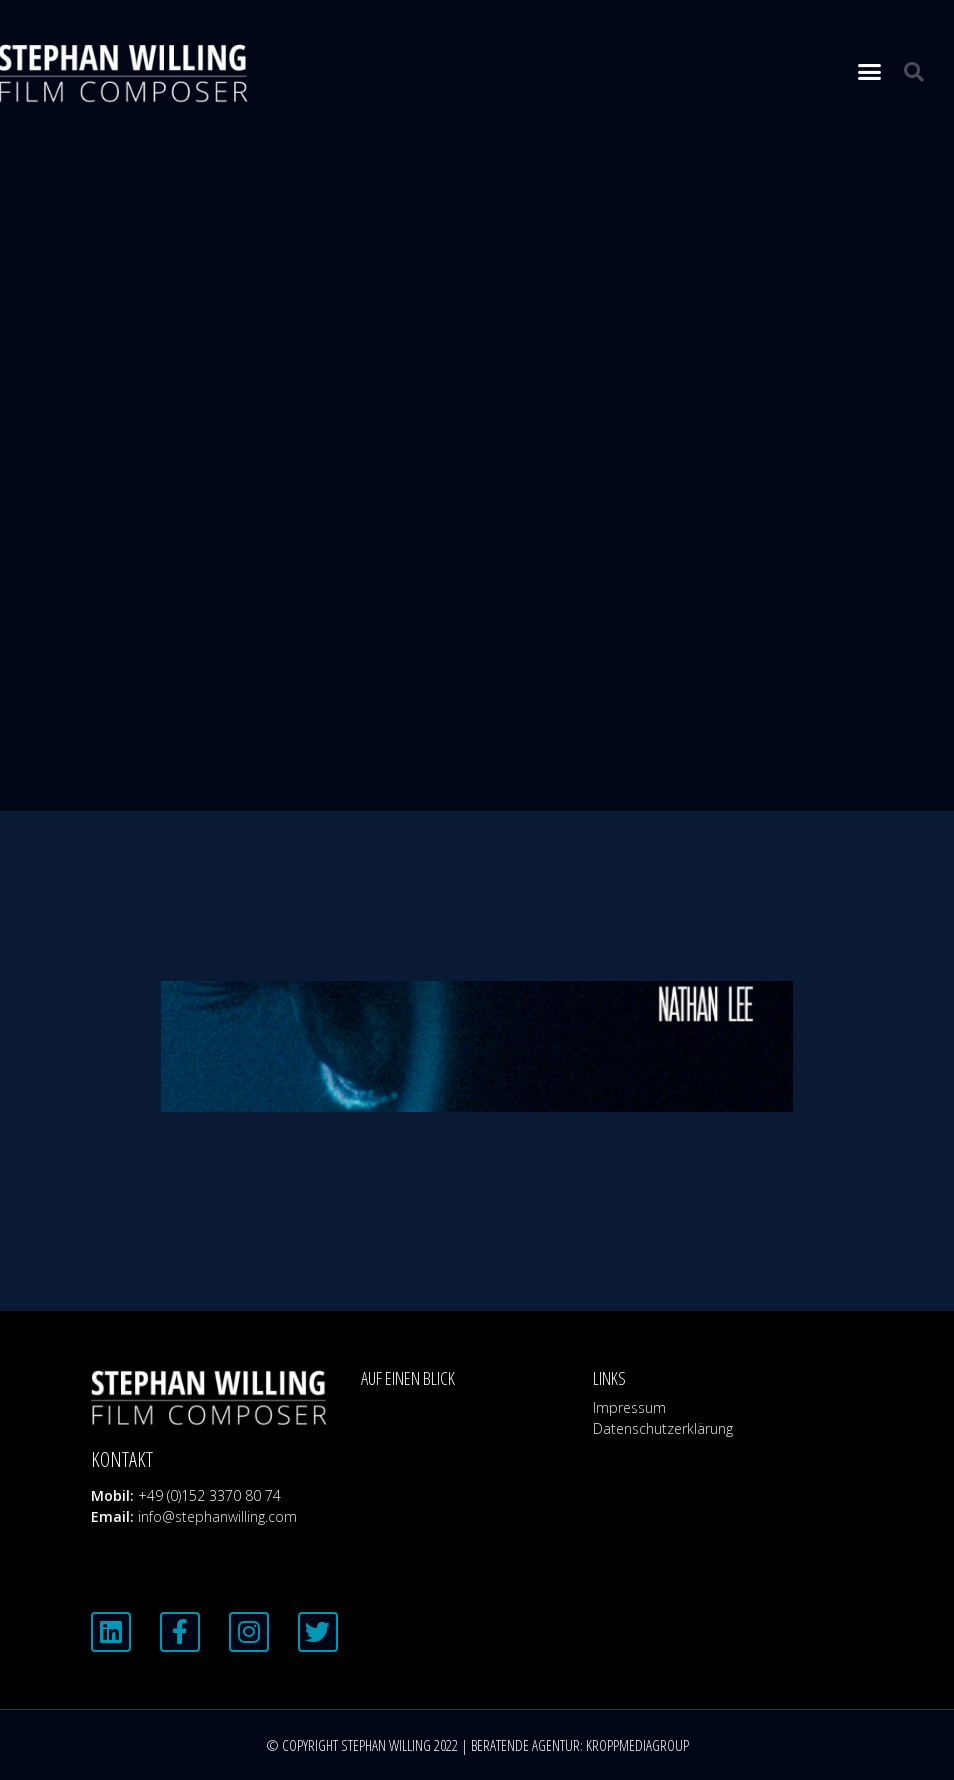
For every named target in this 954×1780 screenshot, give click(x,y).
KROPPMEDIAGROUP (637, 1745)
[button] (870, 72)
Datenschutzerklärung (663, 1428)
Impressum (629, 1407)
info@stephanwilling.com (217, 1516)
